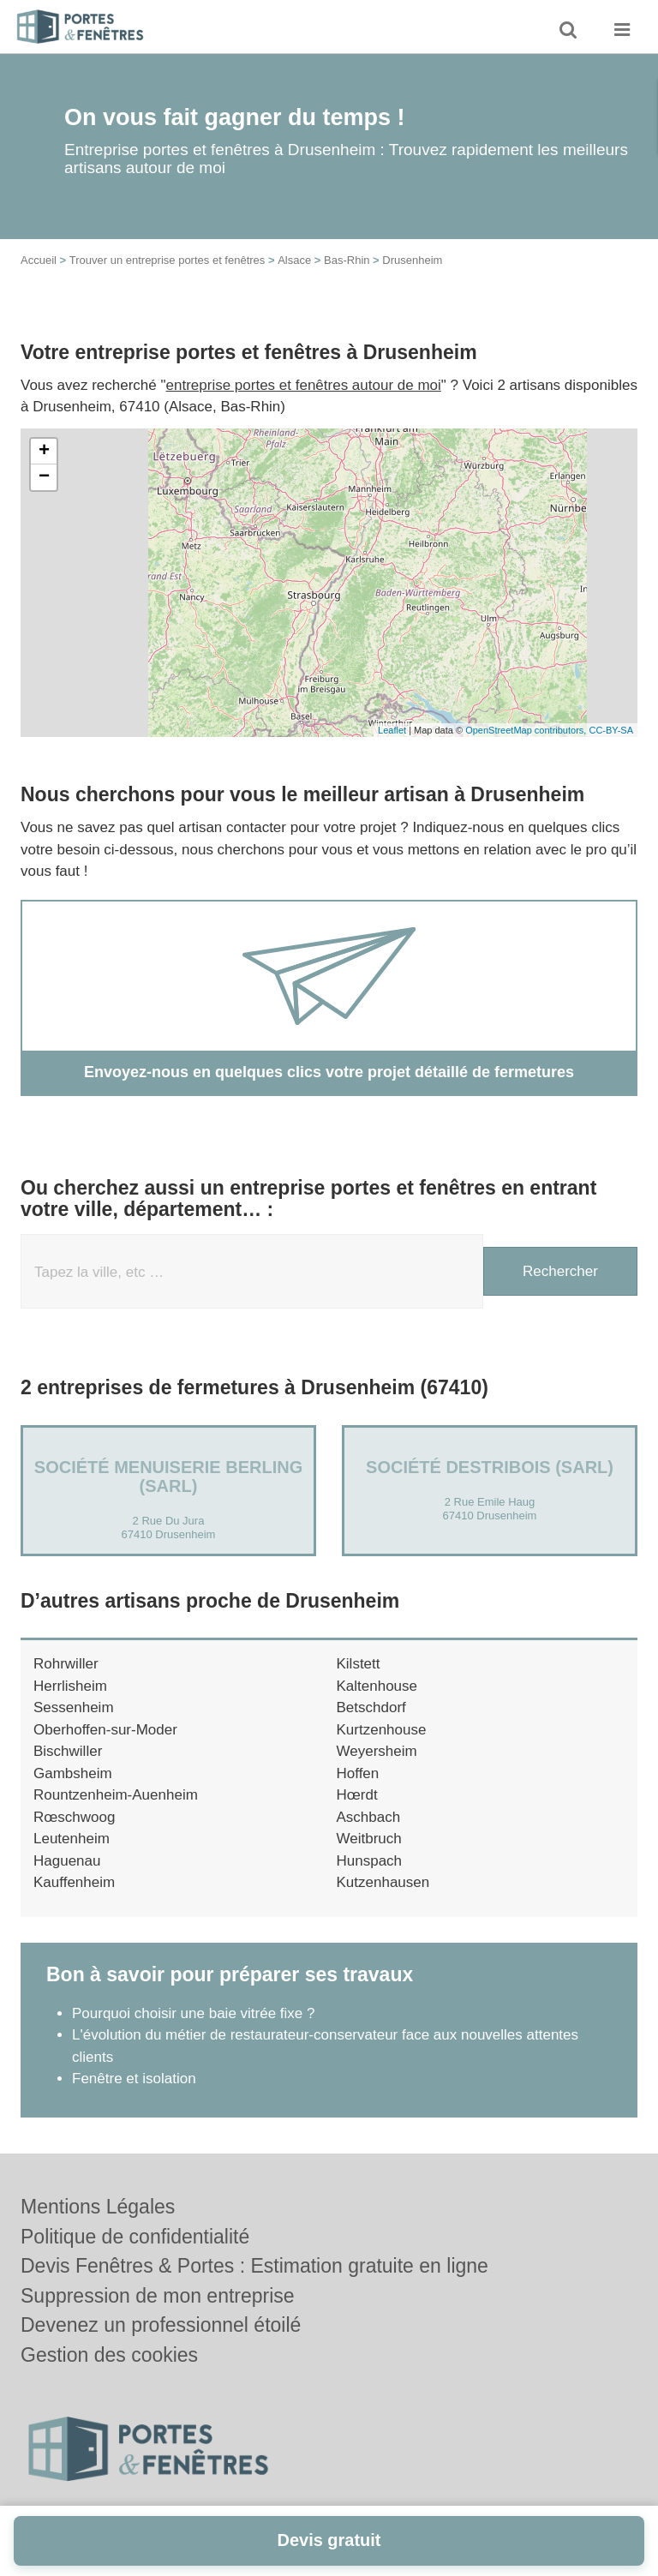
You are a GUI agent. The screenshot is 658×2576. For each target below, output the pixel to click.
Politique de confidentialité (135, 2237)
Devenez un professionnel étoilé (161, 2325)
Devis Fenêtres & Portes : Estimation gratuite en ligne (254, 2266)
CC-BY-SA (611, 730)
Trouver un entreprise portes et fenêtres (167, 260)
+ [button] (44, 451)
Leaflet (392, 730)
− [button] (44, 477)
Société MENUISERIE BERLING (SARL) (168, 1476)
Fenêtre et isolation (134, 2078)
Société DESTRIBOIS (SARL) (489, 1467)
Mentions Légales (98, 2207)
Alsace (294, 260)
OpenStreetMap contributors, (527, 730)
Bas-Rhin (346, 260)
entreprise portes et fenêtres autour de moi (303, 385)
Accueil (39, 260)
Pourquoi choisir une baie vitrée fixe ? (193, 2013)
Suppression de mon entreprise (158, 2296)
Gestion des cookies (109, 2355)
